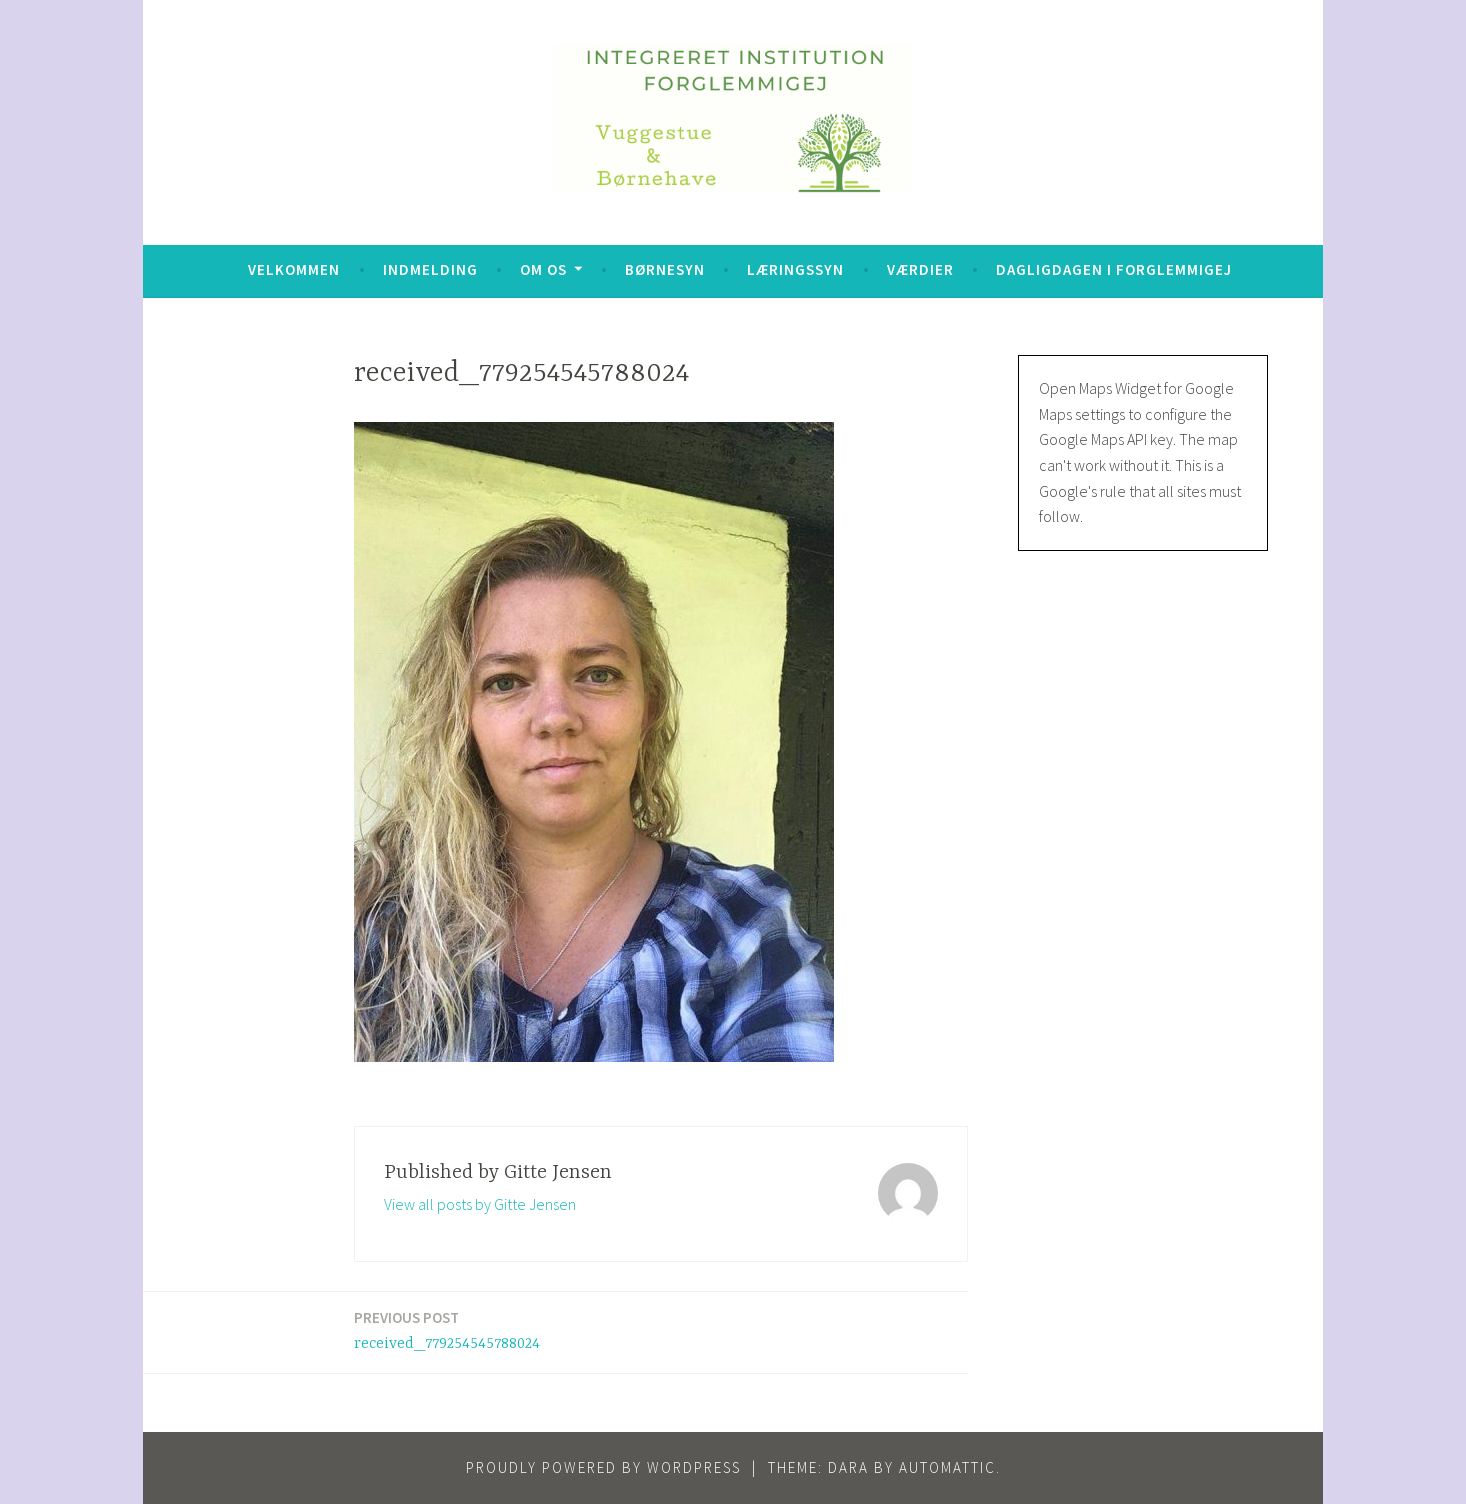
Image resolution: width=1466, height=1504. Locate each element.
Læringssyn (795, 269)
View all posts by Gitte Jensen (480, 1204)
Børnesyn (665, 269)
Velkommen (294, 269)
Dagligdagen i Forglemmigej (1114, 269)
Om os (543, 269)
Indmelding (430, 269)
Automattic (947, 1467)
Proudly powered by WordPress (603, 1467)
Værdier (920, 269)
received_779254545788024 (447, 1329)
